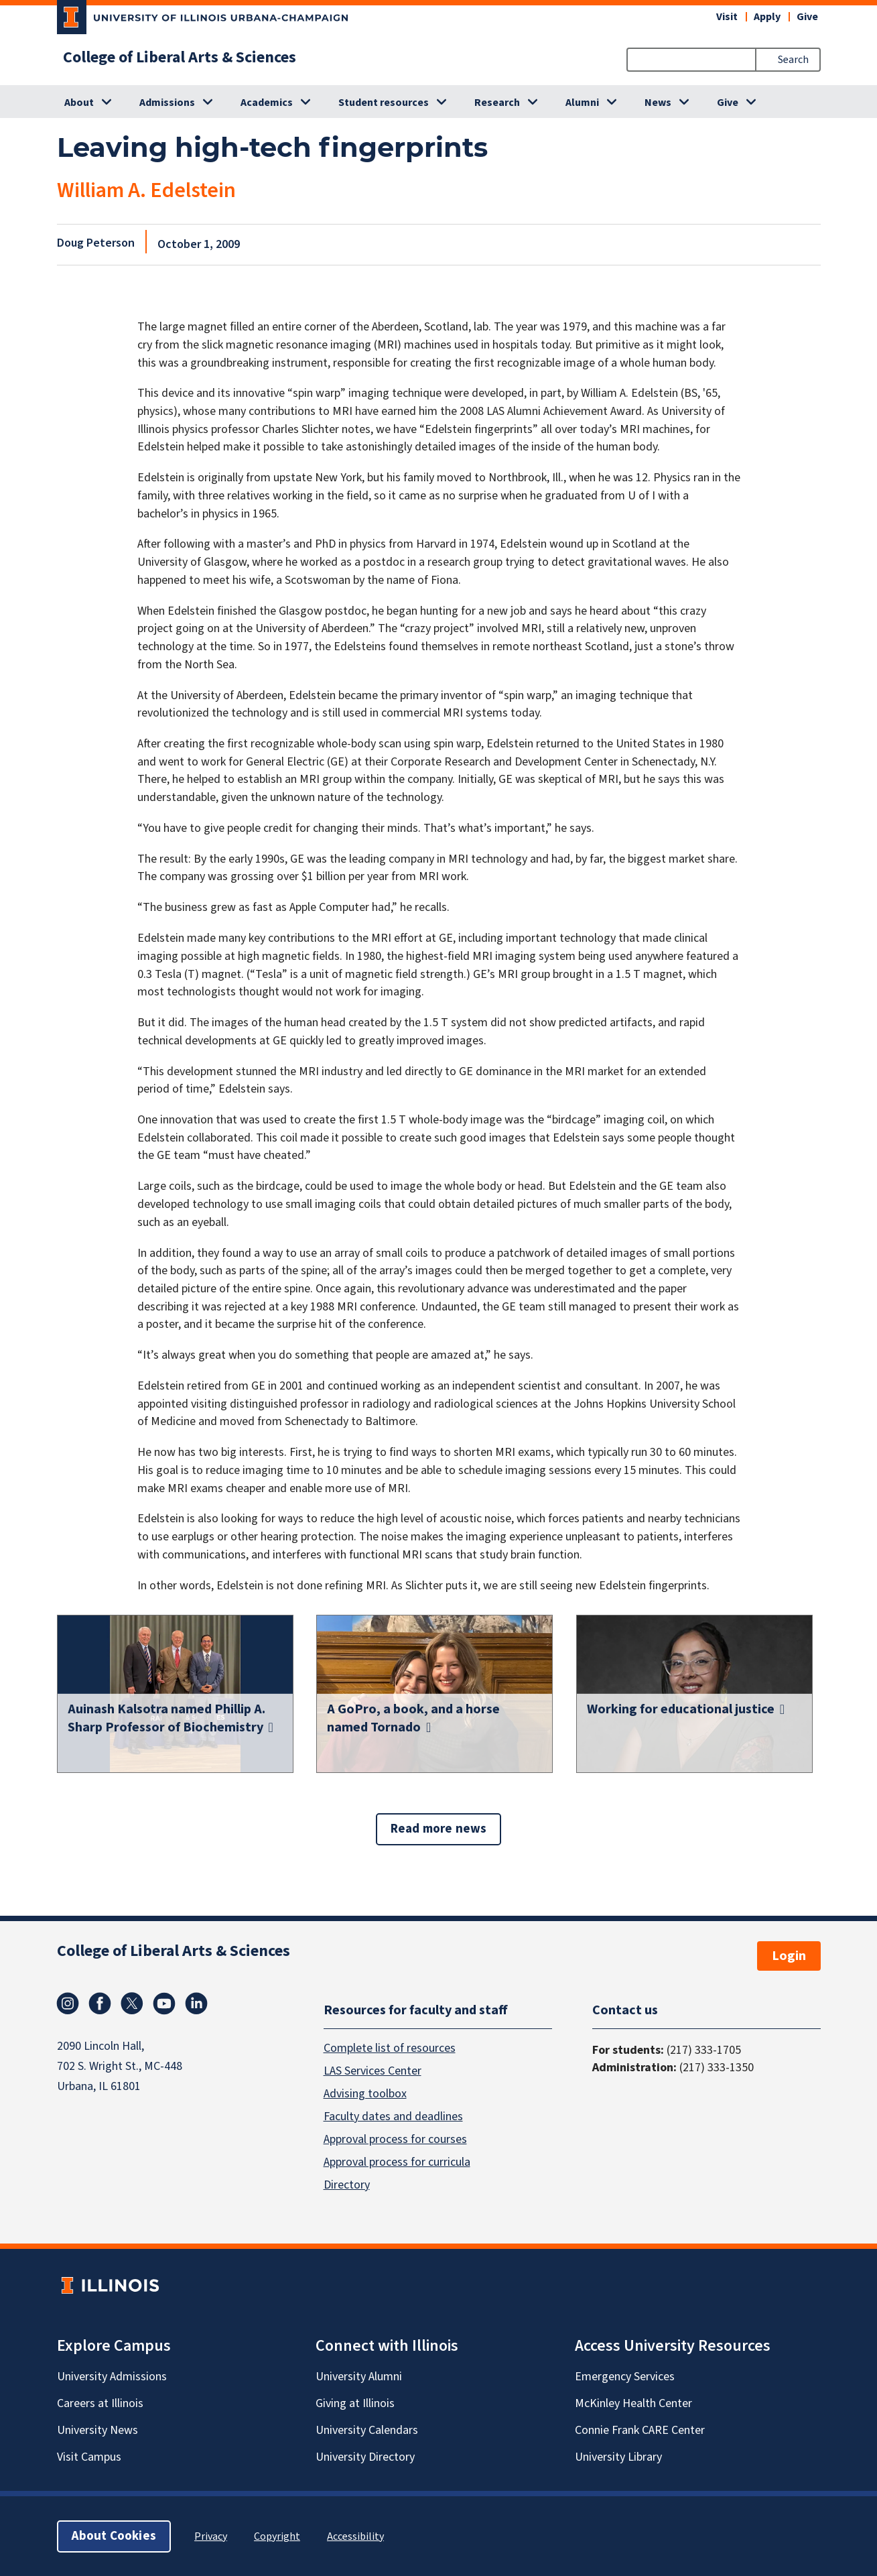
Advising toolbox (365, 2093)
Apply (767, 16)
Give (807, 16)
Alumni (582, 102)
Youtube (164, 2003)
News (658, 102)
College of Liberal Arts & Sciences (179, 58)
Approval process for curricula (397, 2161)
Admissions (167, 102)
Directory (347, 2184)
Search (793, 59)
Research (497, 102)
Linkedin (196, 2003)
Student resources (383, 102)
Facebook (100, 2003)
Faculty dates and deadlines (393, 2115)
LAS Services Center (372, 2070)
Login (789, 1956)
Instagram (67, 2003)
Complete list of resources (390, 2047)
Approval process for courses (395, 2138)
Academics (267, 102)
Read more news (439, 1829)
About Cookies (114, 2535)
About (79, 102)
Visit (727, 16)
